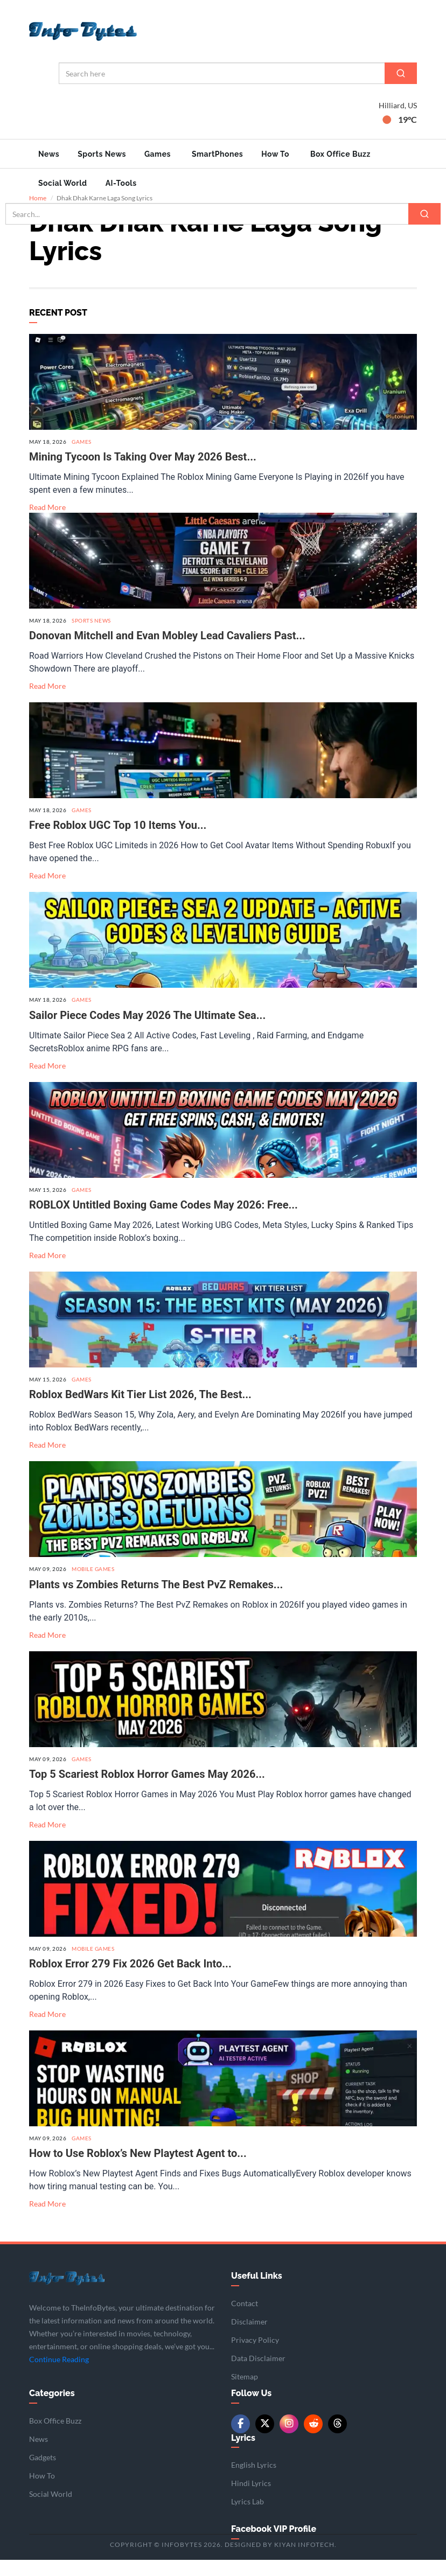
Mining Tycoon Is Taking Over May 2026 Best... (142, 472)
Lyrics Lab (247, 2517)
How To (275, 154)
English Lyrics (253, 2481)
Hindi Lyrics (251, 2499)
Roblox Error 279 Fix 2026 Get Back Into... (130, 1979)
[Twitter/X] (264, 2439)
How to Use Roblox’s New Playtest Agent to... (138, 2169)
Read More (47, 522)
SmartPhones (217, 154)
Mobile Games (93, 1585)
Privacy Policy (255, 2356)
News (48, 154)
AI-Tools (121, 183)
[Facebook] (240, 2439)
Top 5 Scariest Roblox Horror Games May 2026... (147, 1789)
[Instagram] (289, 2439)
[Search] (401, 73)
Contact (244, 2319)
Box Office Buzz (340, 154)
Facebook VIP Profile (273, 2545)
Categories (52, 2409)
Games (157, 154)
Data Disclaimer (258, 2374)
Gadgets (42, 2472)
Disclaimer (249, 2337)
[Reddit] (313, 2439)
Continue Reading (59, 2374)
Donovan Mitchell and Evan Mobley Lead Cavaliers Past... (167, 651)
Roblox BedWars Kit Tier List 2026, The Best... (140, 1410)
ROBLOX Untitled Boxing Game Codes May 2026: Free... (163, 1220)
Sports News (102, 154)
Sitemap (244, 2392)
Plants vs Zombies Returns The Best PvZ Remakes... (156, 1600)
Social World (62, 183)
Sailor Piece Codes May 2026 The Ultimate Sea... (147, 1030)
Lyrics (243, 2453)
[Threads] (337, 2439)
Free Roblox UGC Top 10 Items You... (117, 841)
